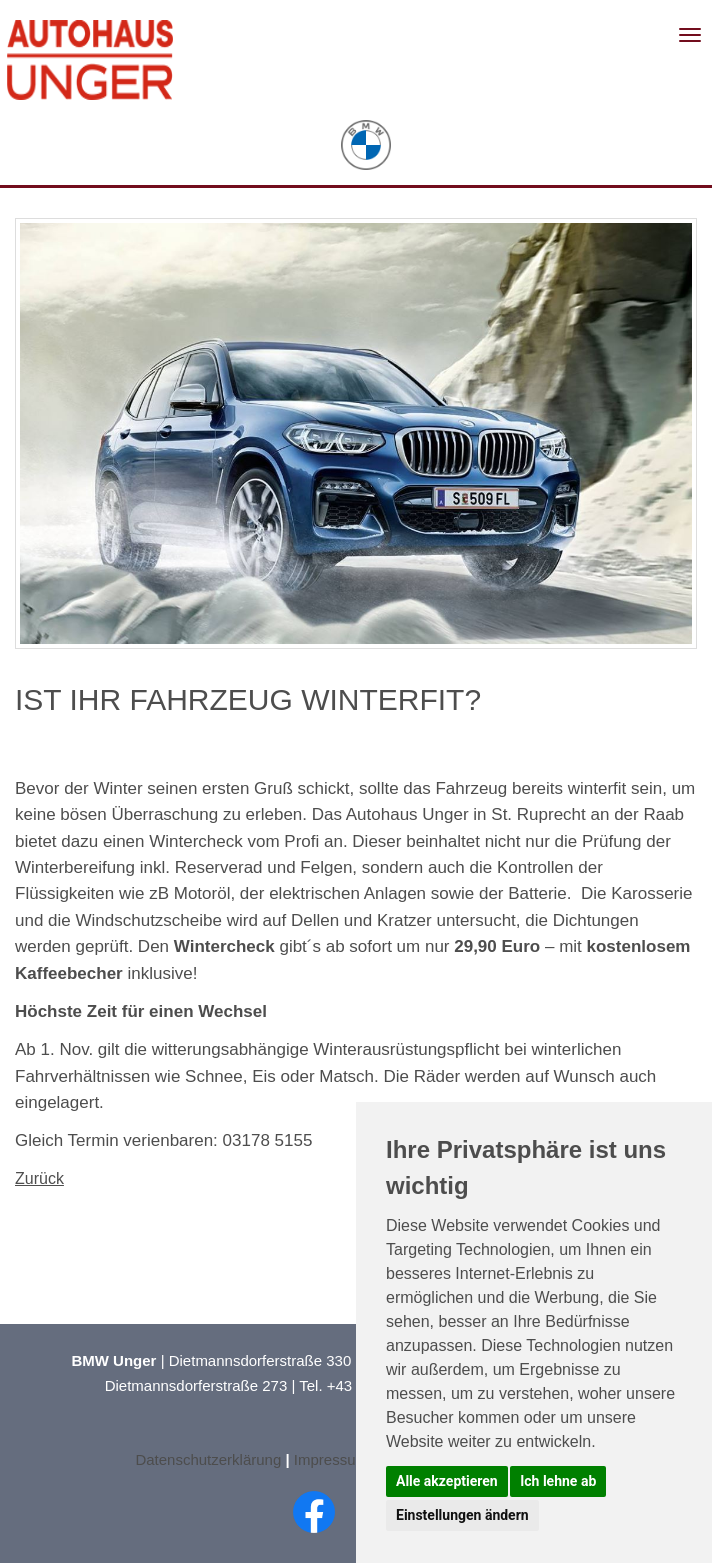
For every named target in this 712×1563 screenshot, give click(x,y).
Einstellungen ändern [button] (462, 1515)
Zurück (39, 1178)
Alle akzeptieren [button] (447, 1481)
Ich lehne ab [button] (558, 1481)
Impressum (333, 1459)
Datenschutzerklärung (208, 1459)
